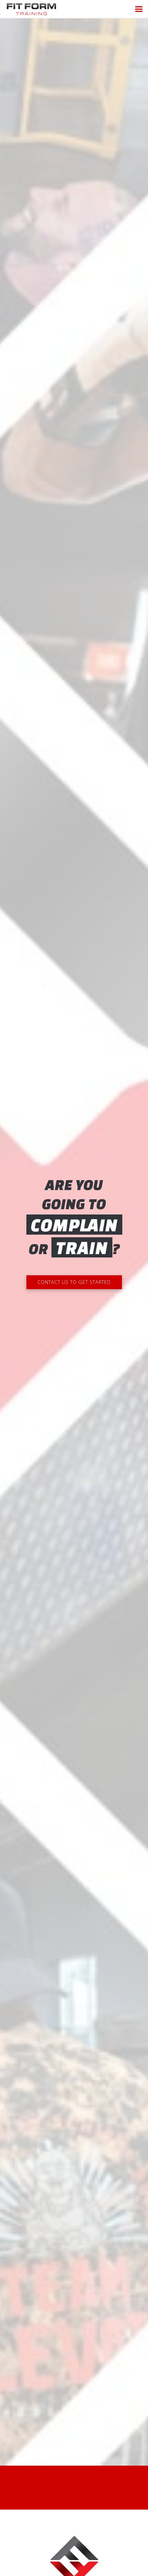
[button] (139, 9)
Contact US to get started (74, 1282)
